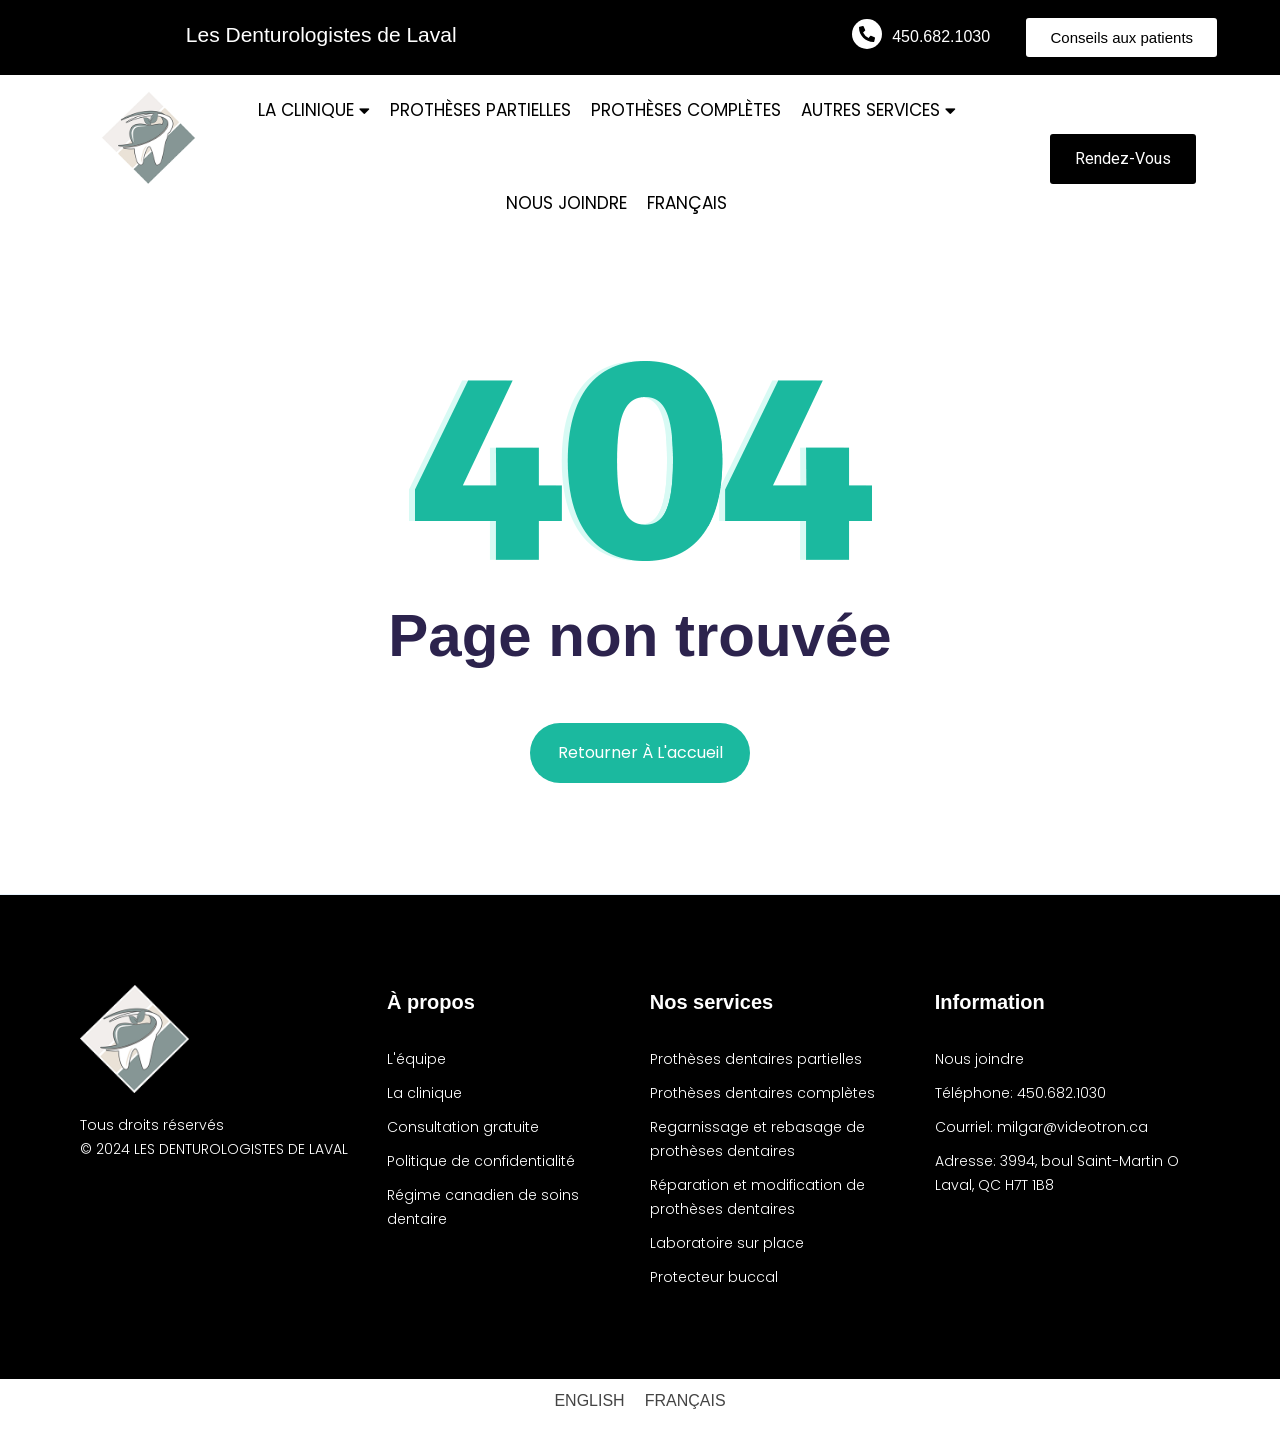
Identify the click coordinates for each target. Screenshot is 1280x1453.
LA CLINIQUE (314, 110)
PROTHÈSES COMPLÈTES (686, 110)
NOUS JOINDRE (566, 203)
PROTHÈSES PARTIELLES (480, 110)
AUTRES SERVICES (878, 110)
